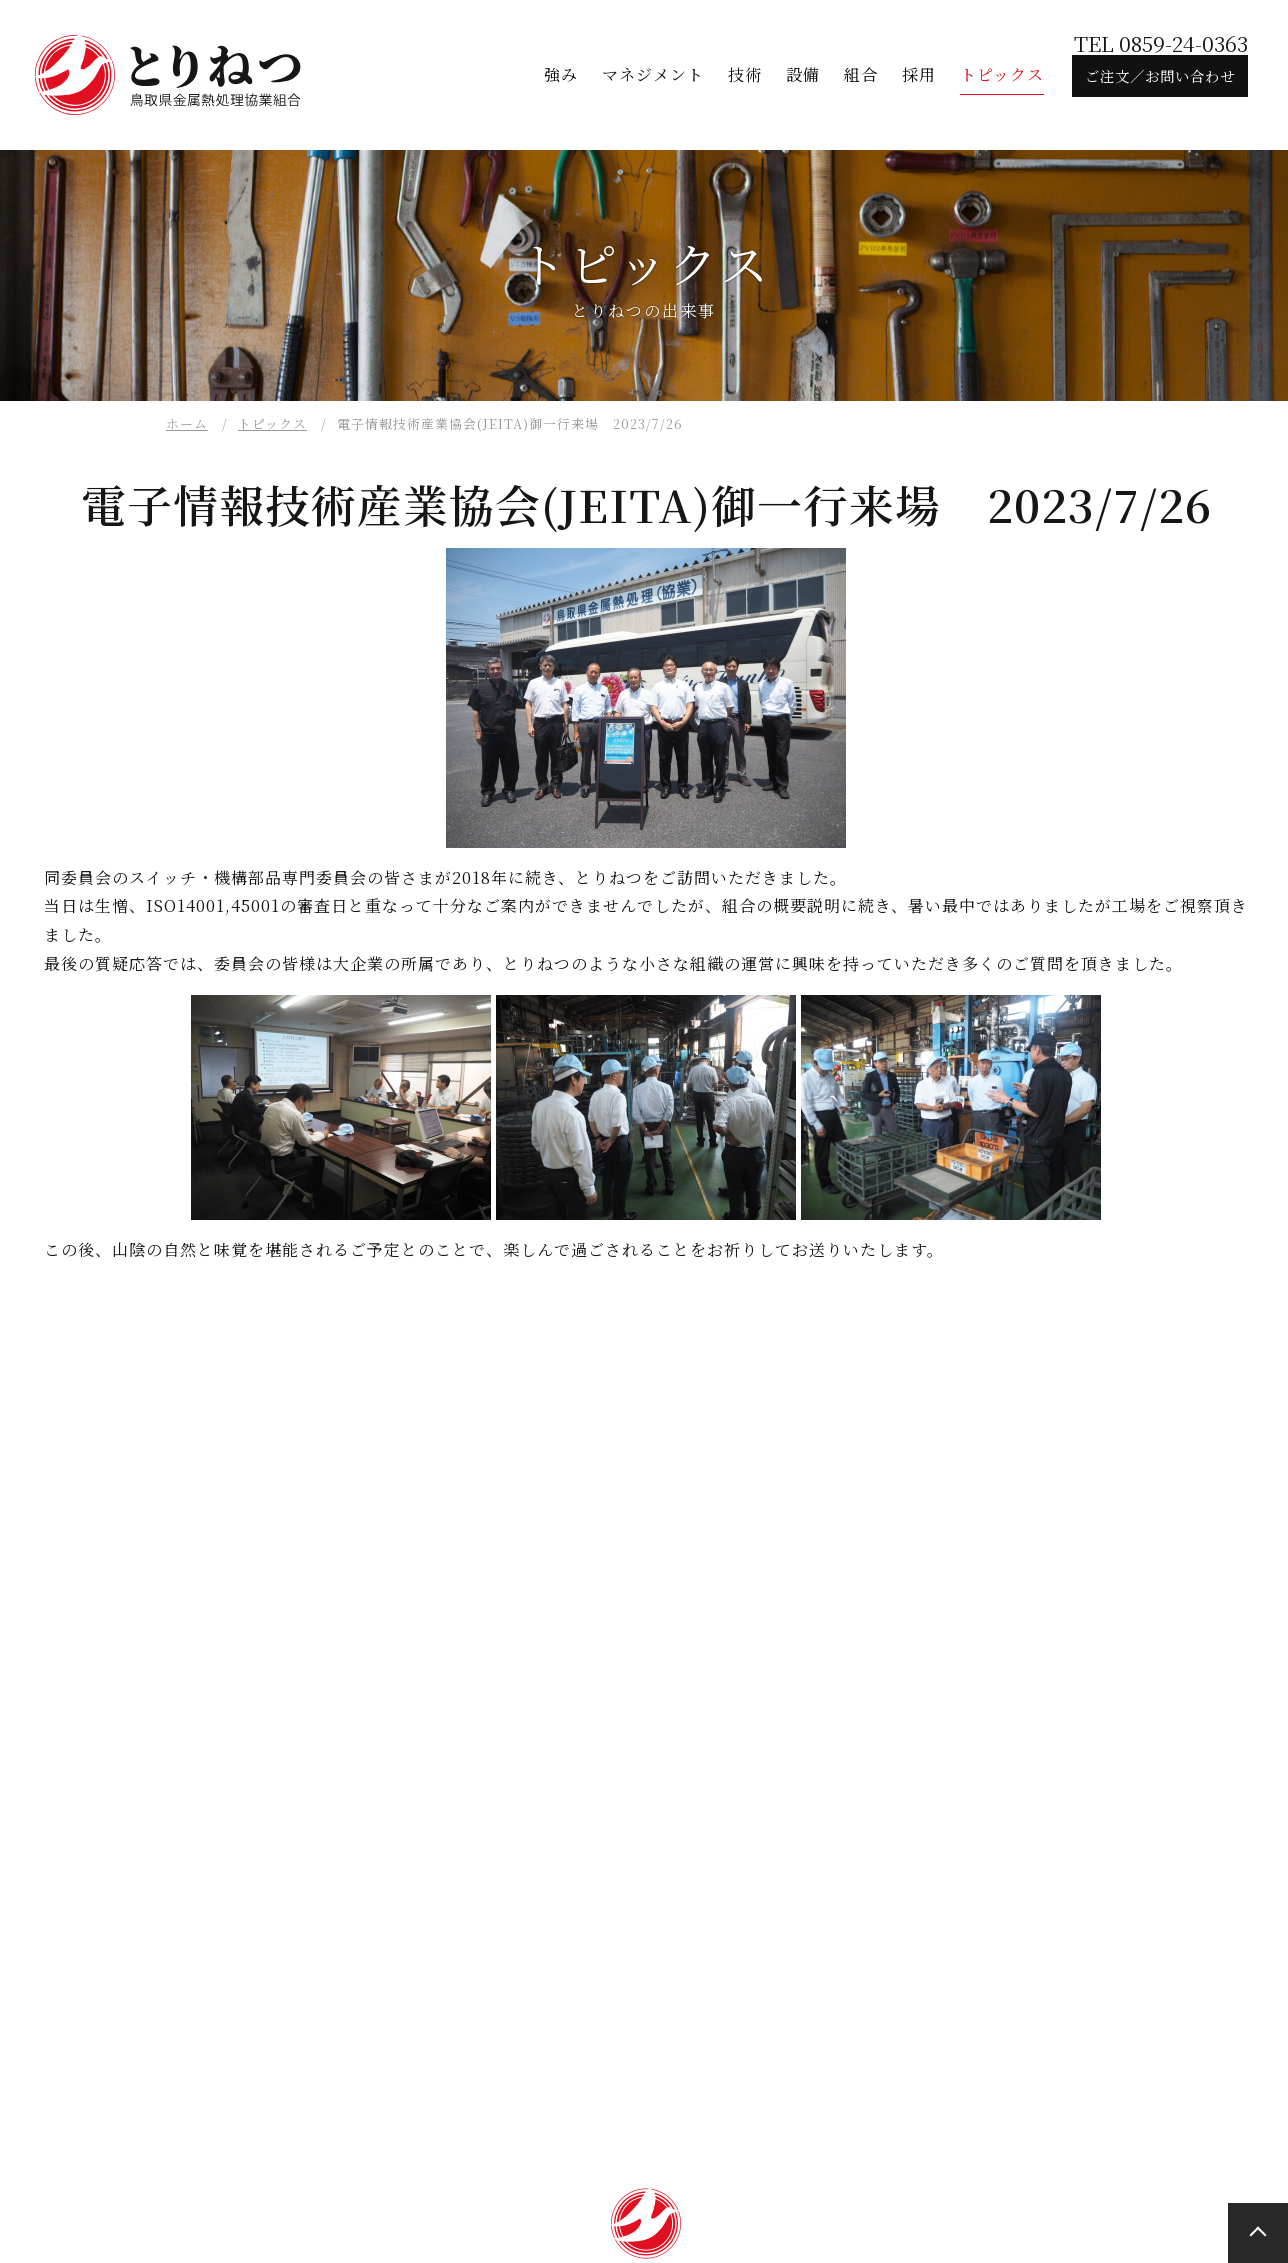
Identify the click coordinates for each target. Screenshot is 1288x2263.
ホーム (187, 423)
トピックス (272, 423)
